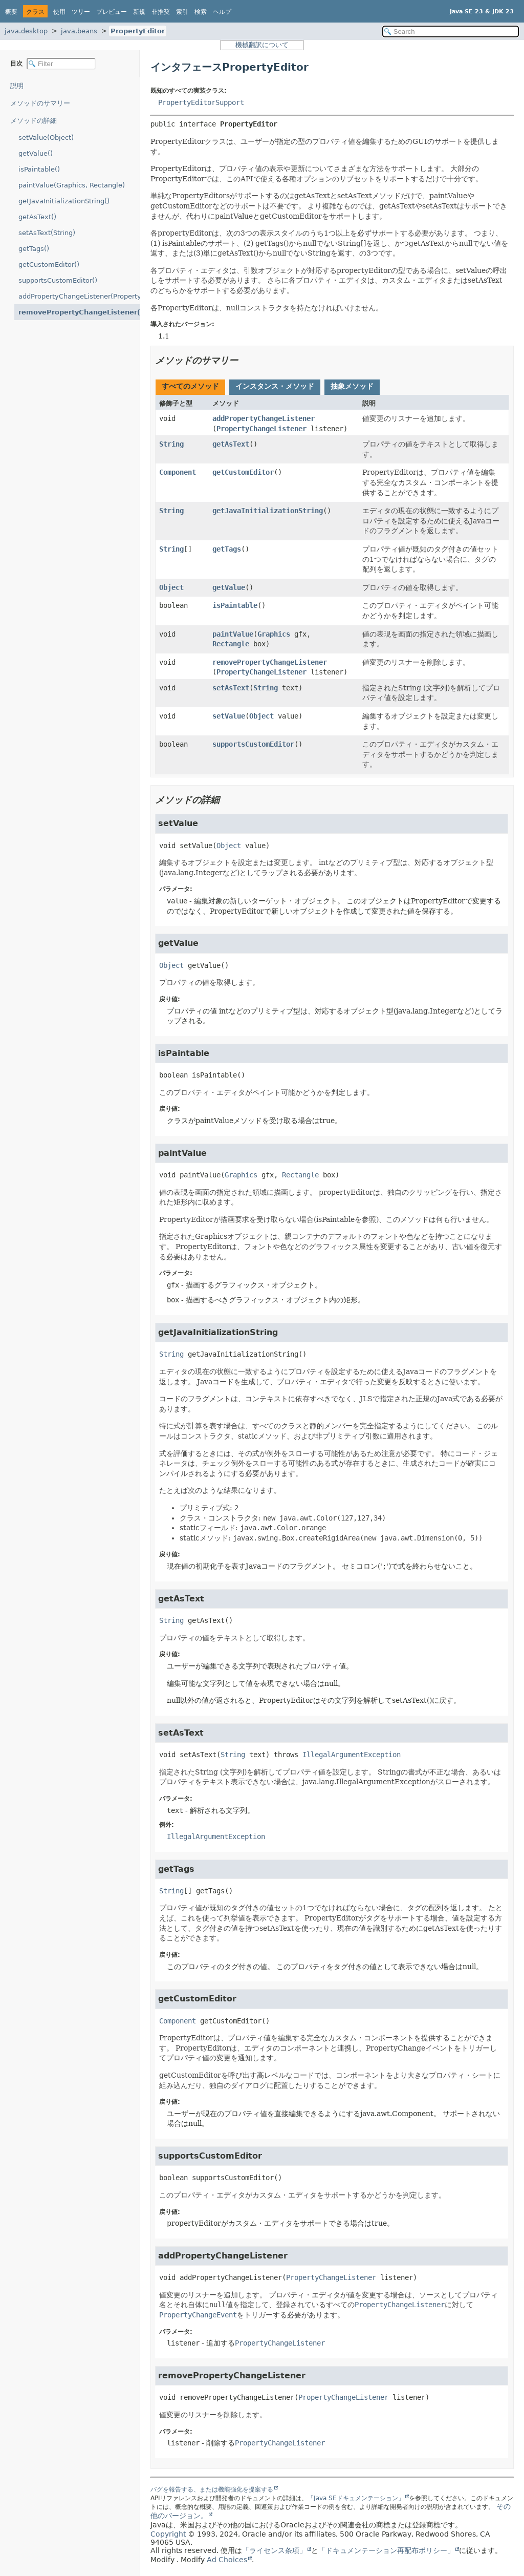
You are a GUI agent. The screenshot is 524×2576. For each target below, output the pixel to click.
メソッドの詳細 (33, 120)
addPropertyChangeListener (263, 418)
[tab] (190, 387)
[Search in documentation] (450, 31)
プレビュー (111, 11)
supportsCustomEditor (253, 744)
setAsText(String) (46, 233)
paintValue (232, 634)
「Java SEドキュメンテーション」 (356, 2498)
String (171, 444)
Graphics (273, 634)
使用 (59, 11)
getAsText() (37, 217)
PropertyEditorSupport (201, 102)
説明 (17, 86)
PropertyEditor (138, 31)
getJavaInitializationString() (64, 201)
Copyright (168, 2534)
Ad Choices (227, 2560)
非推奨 (160, 11)
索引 (182, 11)
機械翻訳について (262, 45)
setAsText (230, 688)
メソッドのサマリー (40, 103)
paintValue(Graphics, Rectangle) (71, 185)
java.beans (79, 31)
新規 (139, 11)
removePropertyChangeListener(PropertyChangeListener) (79, 312)
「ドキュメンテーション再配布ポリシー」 (386, 2550)
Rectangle (230, 644)
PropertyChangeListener (261, 429)
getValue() (35, 153)
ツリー (81, 11)
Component (177, 472)
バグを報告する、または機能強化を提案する (211, 2489)
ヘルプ (222, 11)
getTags (226, 549)
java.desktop (26, 31)
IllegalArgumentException (351, 1754)
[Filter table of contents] (61, 64)
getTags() (33, 248)
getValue (228, 587)
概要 (11, 11)
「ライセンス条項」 (274, 2550)
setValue (228, 716)
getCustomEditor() (48, 264)
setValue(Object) (46, 137)
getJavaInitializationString (267, 510)
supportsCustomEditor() (57, 280)
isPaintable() (39, 169)
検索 (200, 11)
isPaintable (234, 605)
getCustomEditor (243, 472)
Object (171, 587)
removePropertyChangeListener (269, 662)
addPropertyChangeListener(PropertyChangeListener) (79, 296)
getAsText (230, 444)
